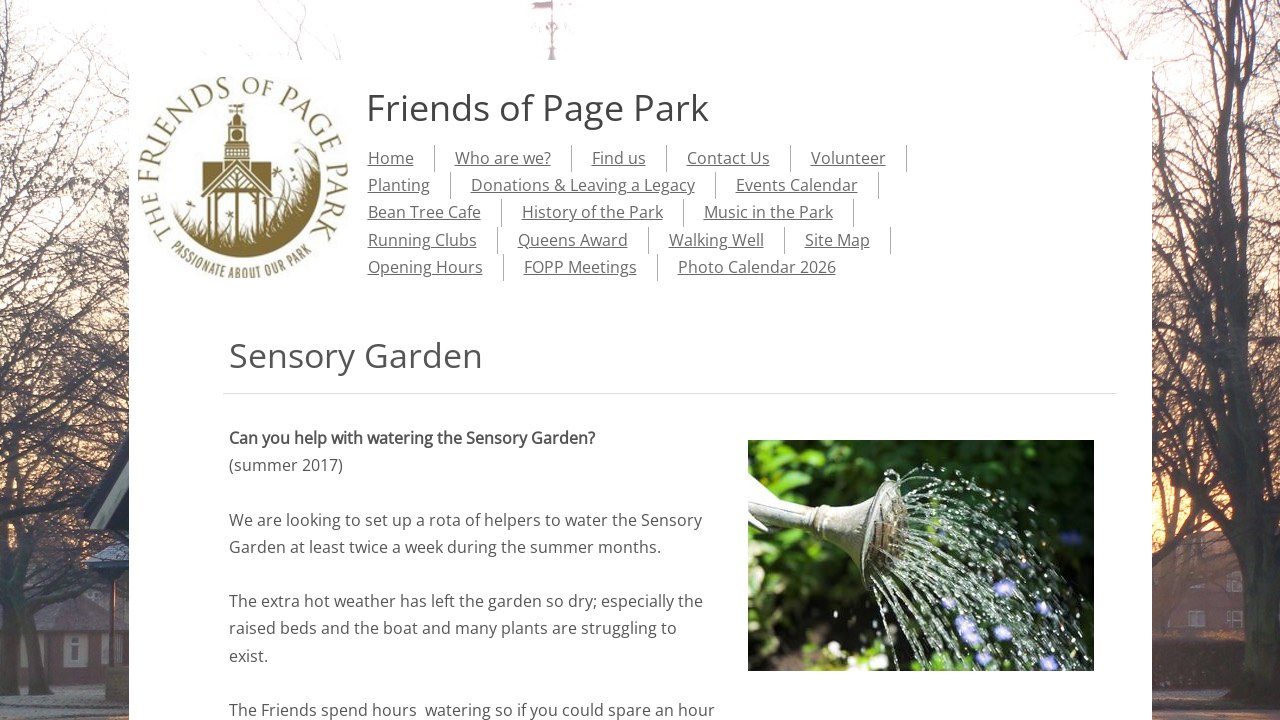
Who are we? (503, 158)
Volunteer (848, 158)
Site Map (837, 240)
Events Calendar (797, 185)
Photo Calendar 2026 (757, 267)
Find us (619, 158)
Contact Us (728, 158)
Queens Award (573, 240)
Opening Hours (425, 267)
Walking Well (716, 240)
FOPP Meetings (580, 267)
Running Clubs (422, 240)
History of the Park (592, 212)
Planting (399, 185)
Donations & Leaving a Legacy (583, 185)
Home (391, 158)
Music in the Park (768, 212)
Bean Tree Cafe (424, 212)
